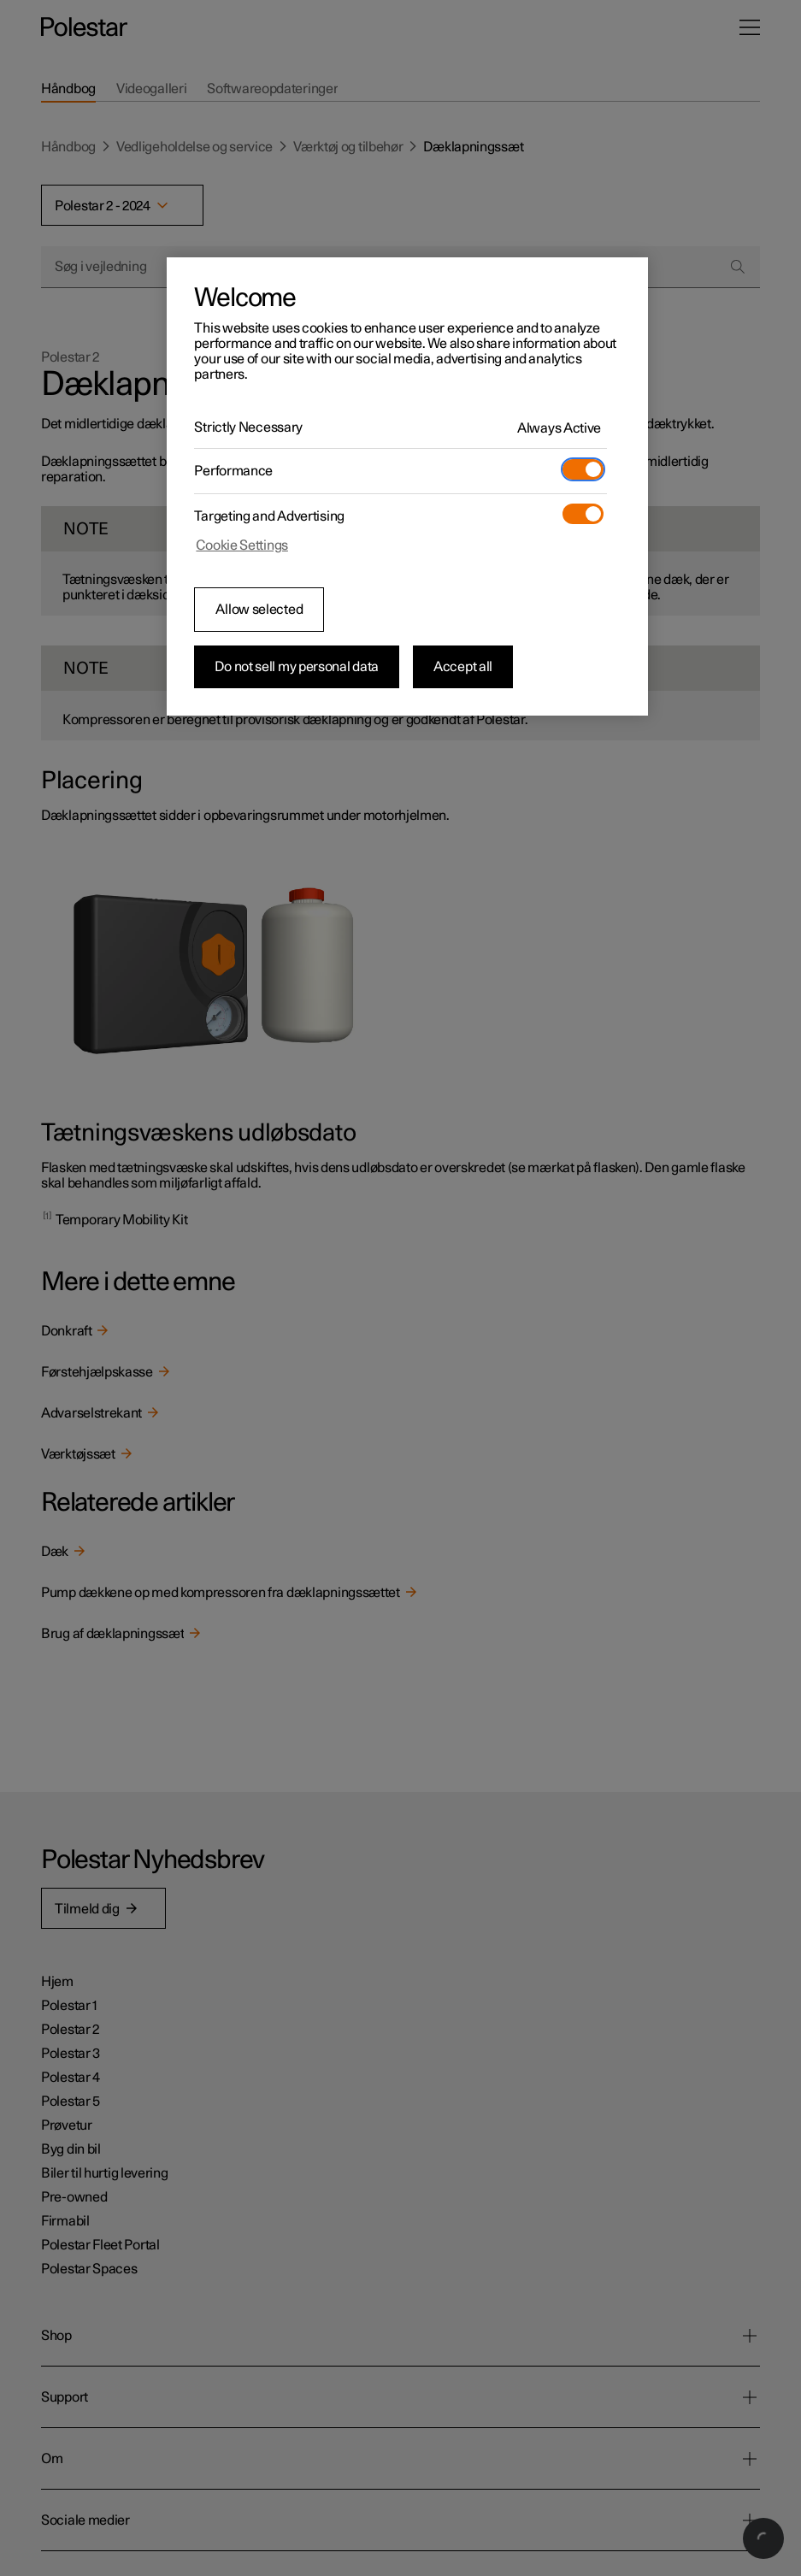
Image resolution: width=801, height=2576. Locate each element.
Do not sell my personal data (297, 667)
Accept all (462, 667)
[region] (407, 486)
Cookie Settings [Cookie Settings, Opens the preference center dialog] (242, 545)
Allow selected (259, 609)
